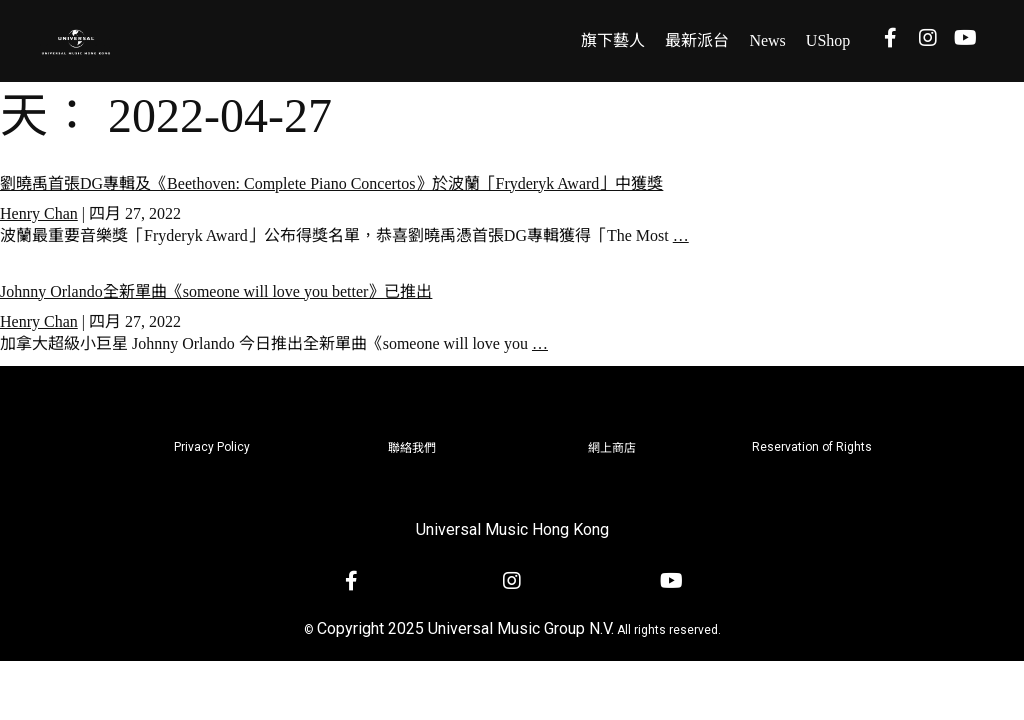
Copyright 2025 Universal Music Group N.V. (465, 628)
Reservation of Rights (812, 447)
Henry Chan (39, 213)
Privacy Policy (212, 447)
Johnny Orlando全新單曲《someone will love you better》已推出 (216, 291)
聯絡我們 (412, 448)
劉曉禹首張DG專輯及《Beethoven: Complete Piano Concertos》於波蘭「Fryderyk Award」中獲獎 (331, 183)
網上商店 (612, 448)
